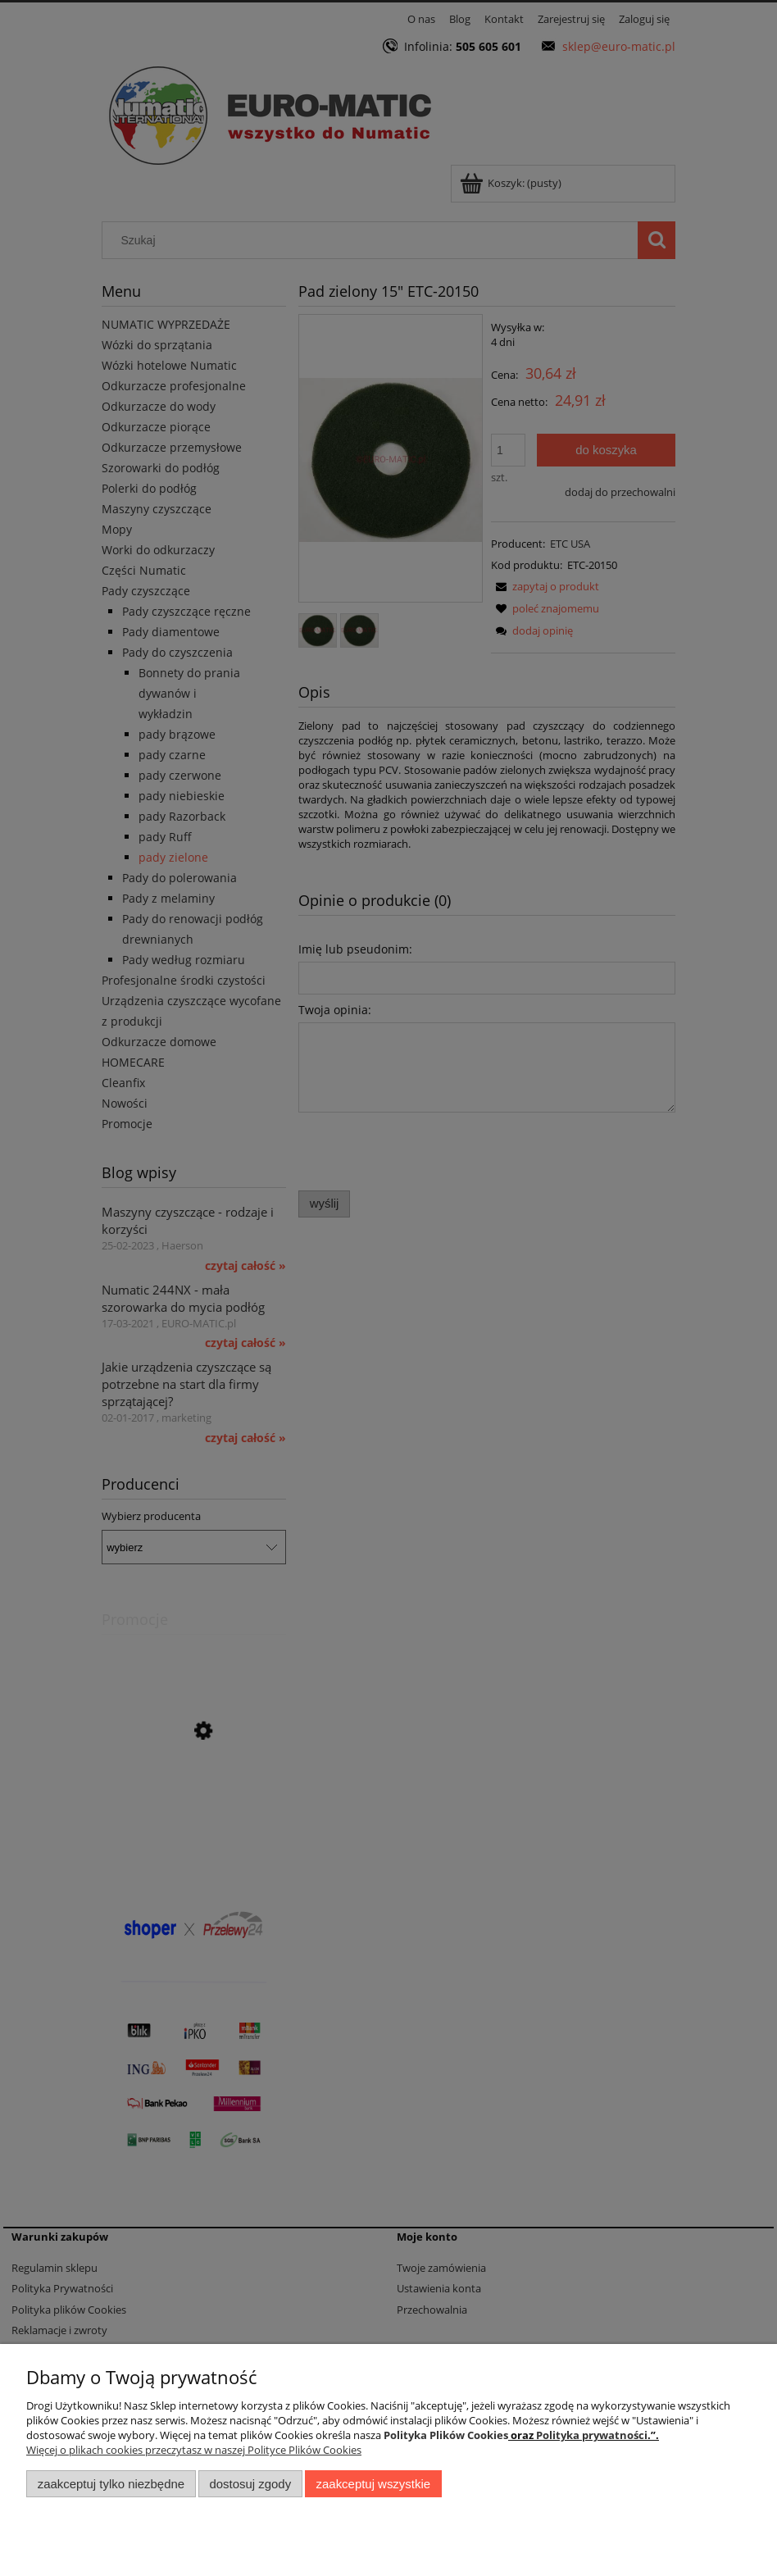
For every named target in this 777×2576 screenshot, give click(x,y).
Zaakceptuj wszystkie (373, 2484)
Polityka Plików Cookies (446, 2435)
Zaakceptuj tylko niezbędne (111, 2484)
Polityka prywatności (592, 2435)
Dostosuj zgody (250, 2484)
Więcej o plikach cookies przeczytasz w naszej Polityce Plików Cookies (193, 2449)
